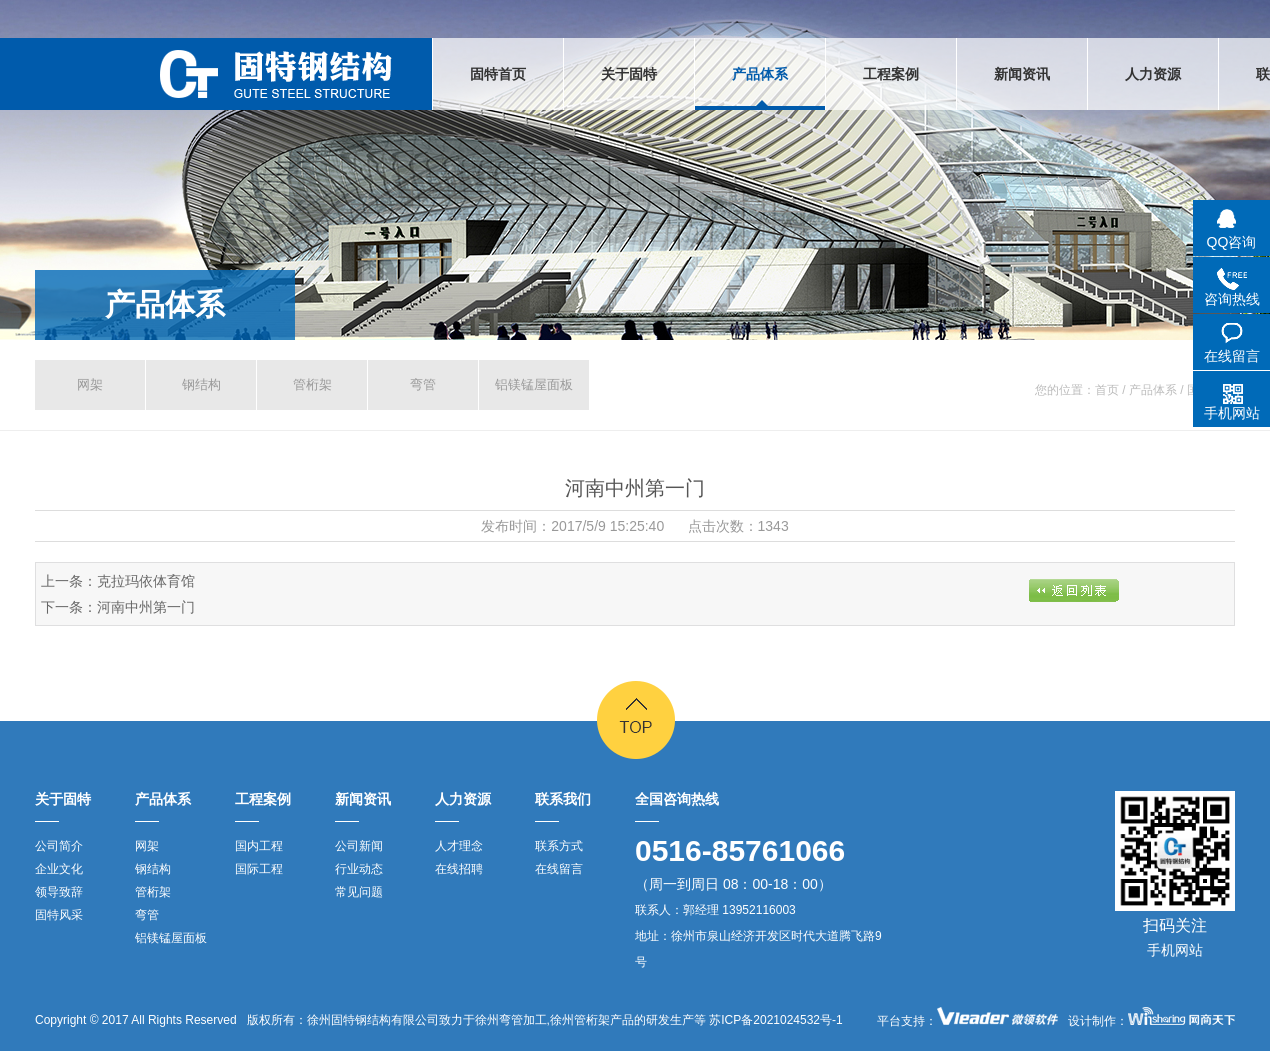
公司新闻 (359, 846)
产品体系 (165, 304)
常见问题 (359, 892)
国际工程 (259, 869)
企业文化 (59, 869)
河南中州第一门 (146, 607)
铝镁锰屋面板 (534, 384)
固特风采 (59, 915)
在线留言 (559, 869)
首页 (1107, 390)
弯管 (423, 384)
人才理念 (459, 846)
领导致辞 (59, 892)
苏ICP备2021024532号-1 (774, 1020)
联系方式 (559, 846)
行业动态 (359, 869)
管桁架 (312, 384)
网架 (90, 384)
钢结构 (201, 384)
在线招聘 (459, 869)
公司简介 (59, 846)
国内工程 (259, 846)
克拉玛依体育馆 (146, 581)
